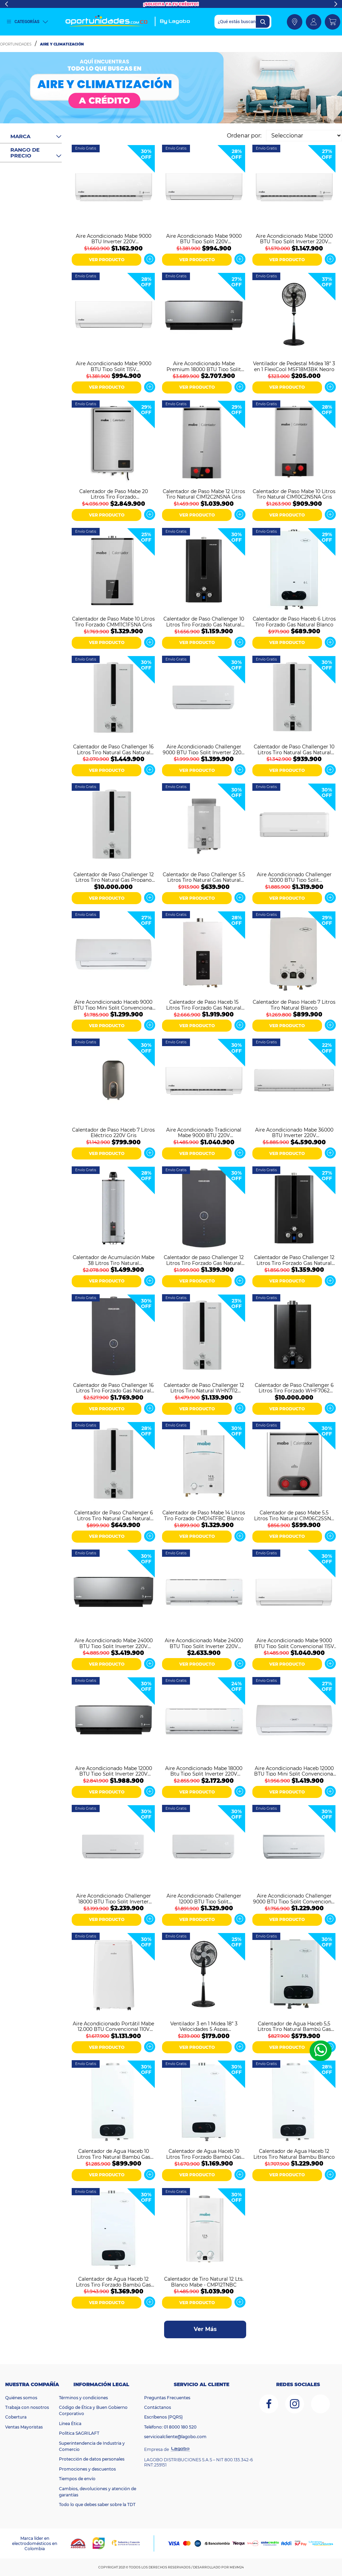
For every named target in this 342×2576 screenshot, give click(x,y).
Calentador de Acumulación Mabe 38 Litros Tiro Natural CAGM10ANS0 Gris (113, 1260)
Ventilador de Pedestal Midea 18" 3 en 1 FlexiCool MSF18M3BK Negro (294, 366)
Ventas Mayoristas (24, 2427)
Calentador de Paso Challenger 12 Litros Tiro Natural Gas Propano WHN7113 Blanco (113, 877)
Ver (149, 259)
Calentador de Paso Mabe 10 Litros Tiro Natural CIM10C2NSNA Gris (294, 494)
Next (335, 4)
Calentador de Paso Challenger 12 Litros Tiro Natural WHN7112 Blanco (204, 1387)
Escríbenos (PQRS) (163, 2417)
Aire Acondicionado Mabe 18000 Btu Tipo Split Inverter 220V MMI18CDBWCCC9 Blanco (203, 1771)
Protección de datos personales (91, 2459)
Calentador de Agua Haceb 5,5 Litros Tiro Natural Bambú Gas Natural (294, 2026)
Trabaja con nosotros (27, 2407)
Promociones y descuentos (87, 2469)
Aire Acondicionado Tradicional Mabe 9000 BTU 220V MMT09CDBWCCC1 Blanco (203, 1132)
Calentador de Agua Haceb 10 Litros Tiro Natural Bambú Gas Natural (113, 2153)
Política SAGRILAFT (79, 2433)
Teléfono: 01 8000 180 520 (170, 2427)
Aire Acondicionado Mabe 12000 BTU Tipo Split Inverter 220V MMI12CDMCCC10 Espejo (113, 1771)
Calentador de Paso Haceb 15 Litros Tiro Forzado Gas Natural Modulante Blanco (203, 1004)
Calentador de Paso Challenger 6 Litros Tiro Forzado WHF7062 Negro (294, 1387)
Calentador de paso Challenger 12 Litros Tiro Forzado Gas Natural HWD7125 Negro (204, 1260)
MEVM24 (237, 2567)
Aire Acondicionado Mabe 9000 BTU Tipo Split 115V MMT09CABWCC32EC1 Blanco (113, 366)
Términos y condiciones (83, 2397)
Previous (6, 4)
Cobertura (16, 2417)
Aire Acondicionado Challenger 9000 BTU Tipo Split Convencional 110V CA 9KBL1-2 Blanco (294, 1898)
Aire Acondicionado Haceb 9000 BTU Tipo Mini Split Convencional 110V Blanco (113, 1004)
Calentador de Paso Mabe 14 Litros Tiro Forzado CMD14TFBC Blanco (203, 1515)
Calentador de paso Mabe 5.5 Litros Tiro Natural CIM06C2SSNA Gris (294, 1515)
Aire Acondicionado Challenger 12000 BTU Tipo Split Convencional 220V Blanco (294, 877)
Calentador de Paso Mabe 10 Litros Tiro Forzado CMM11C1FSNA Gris (113, 621)
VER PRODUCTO (106, 259)
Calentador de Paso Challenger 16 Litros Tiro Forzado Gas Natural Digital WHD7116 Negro (113, 1387)
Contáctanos (157, 2407)
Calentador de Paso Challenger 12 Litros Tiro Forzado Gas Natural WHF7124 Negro (294, 1260)
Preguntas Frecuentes (167, 2397)
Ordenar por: (244, 135)
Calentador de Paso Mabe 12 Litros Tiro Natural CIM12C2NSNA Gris (204, 494)
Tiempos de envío (77, 2478)
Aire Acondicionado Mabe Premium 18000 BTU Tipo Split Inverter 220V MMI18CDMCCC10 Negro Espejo (204, 366)
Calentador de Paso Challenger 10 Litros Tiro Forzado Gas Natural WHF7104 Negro (203, 621)
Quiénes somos (21, 2397)
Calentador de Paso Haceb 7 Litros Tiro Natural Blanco (294, 1004)
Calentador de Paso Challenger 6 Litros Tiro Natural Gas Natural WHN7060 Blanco (113, 1515)
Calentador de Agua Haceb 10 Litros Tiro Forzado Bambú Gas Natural (203, 2153)
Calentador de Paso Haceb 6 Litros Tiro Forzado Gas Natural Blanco (294, 621)
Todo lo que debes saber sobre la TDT (97, 2504)
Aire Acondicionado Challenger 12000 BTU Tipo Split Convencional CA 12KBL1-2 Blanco (203, 1898)
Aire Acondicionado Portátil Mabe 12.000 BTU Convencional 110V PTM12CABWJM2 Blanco (113, 2026)
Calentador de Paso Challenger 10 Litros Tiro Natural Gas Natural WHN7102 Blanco (294, 749)
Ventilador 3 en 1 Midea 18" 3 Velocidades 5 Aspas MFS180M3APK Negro (204, 2026)
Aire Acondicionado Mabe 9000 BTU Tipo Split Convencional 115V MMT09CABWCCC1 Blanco (294, 1643)
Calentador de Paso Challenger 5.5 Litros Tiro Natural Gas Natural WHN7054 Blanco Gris (204, 877)
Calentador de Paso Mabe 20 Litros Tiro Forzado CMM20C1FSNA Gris (113, 494)
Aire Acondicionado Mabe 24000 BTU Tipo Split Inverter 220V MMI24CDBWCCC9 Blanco (204, 1643)
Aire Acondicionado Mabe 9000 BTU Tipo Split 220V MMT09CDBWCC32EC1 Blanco (204, 238)
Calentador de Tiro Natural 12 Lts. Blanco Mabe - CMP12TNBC (203, 2281)
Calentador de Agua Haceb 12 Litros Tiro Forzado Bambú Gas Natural (113, 2281)
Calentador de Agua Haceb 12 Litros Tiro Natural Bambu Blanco (294, 2153)
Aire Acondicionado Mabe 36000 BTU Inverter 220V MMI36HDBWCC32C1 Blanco (294, 1132)
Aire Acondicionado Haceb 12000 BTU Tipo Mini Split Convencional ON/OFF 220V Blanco (294, 1771)
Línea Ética (70, 2423)
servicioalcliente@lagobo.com (175, 2436)
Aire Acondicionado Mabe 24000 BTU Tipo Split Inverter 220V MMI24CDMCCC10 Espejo (113, 1643)
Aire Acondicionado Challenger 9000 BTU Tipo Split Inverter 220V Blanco (204, 749)
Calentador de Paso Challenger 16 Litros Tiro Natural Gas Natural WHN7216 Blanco (113, 749)
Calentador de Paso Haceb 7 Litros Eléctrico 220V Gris (113, 1132)
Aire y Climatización (62, 44)
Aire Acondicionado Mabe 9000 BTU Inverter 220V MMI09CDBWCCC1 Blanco (113, 238)
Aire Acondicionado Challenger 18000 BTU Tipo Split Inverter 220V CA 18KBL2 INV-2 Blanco (113, 1898)
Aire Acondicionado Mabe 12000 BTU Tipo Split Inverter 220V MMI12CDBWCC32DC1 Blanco (294, 238)
